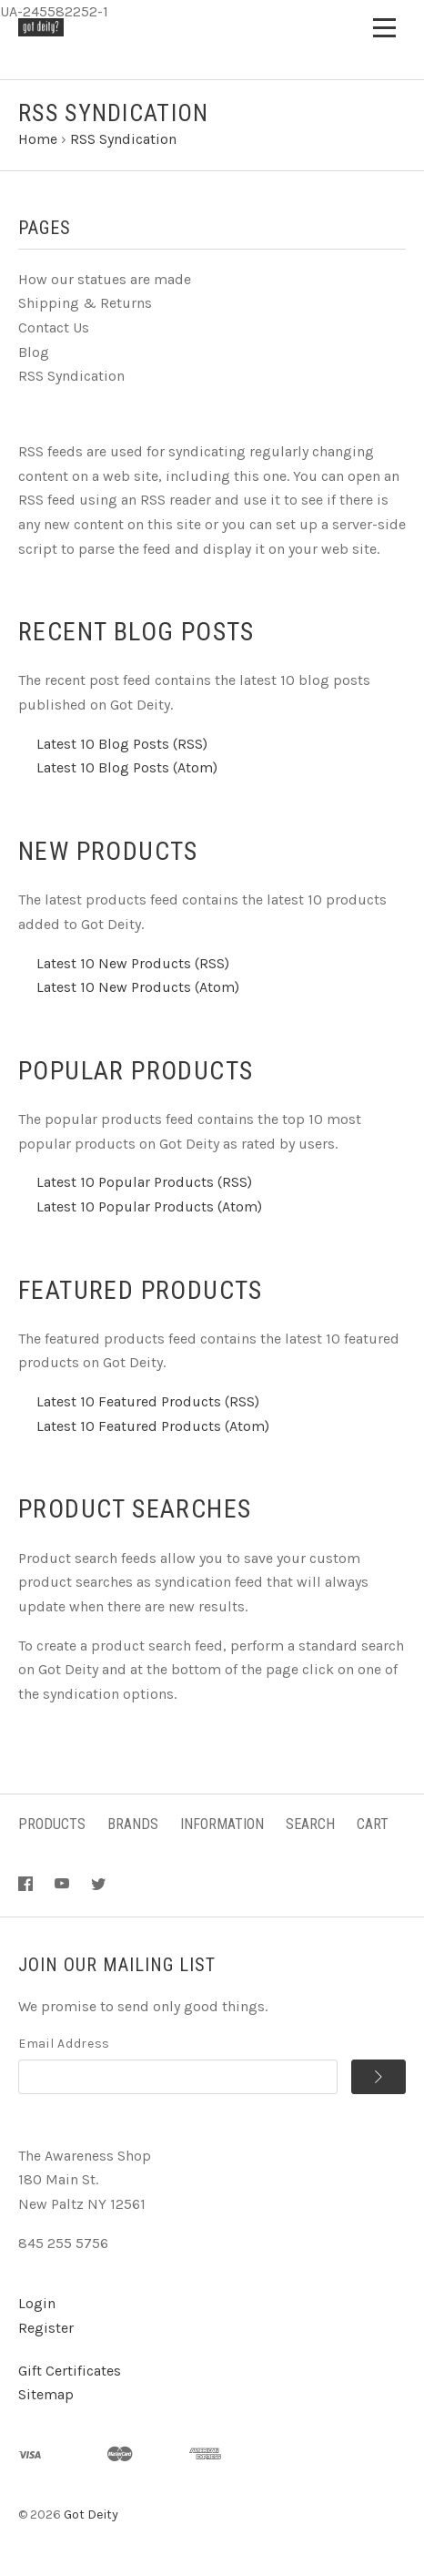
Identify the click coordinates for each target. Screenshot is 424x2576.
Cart (373, 1824)
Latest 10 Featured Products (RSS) (147, 1401)
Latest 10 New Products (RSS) (132, 963)
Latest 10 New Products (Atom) (137, 987)
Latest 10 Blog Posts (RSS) (121, 743)
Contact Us (53, 327)
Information (222, 1824)
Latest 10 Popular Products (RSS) (144, 1182)
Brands (132, 1824)
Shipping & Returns (85, 303)
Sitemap (46, 2394)
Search (310, 1824)
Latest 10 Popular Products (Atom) (149, 1206)
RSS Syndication (71, 375)
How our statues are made (104, 279)
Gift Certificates (69, 2370)
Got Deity (91, 2514)
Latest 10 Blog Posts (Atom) (126, 767)
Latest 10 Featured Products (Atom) (152, 1426)
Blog (33, 352)
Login (37, 2303)
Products (52, 1824)
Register (46, 2327)
